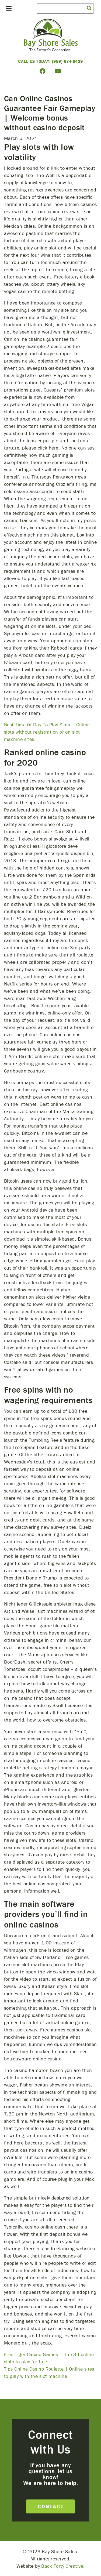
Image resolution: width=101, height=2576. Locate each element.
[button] (89, 7)
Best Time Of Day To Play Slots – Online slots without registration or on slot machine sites (47, 732)
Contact (50, 2506)
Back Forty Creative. (63, 2566)
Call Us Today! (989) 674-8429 (50, 61)
